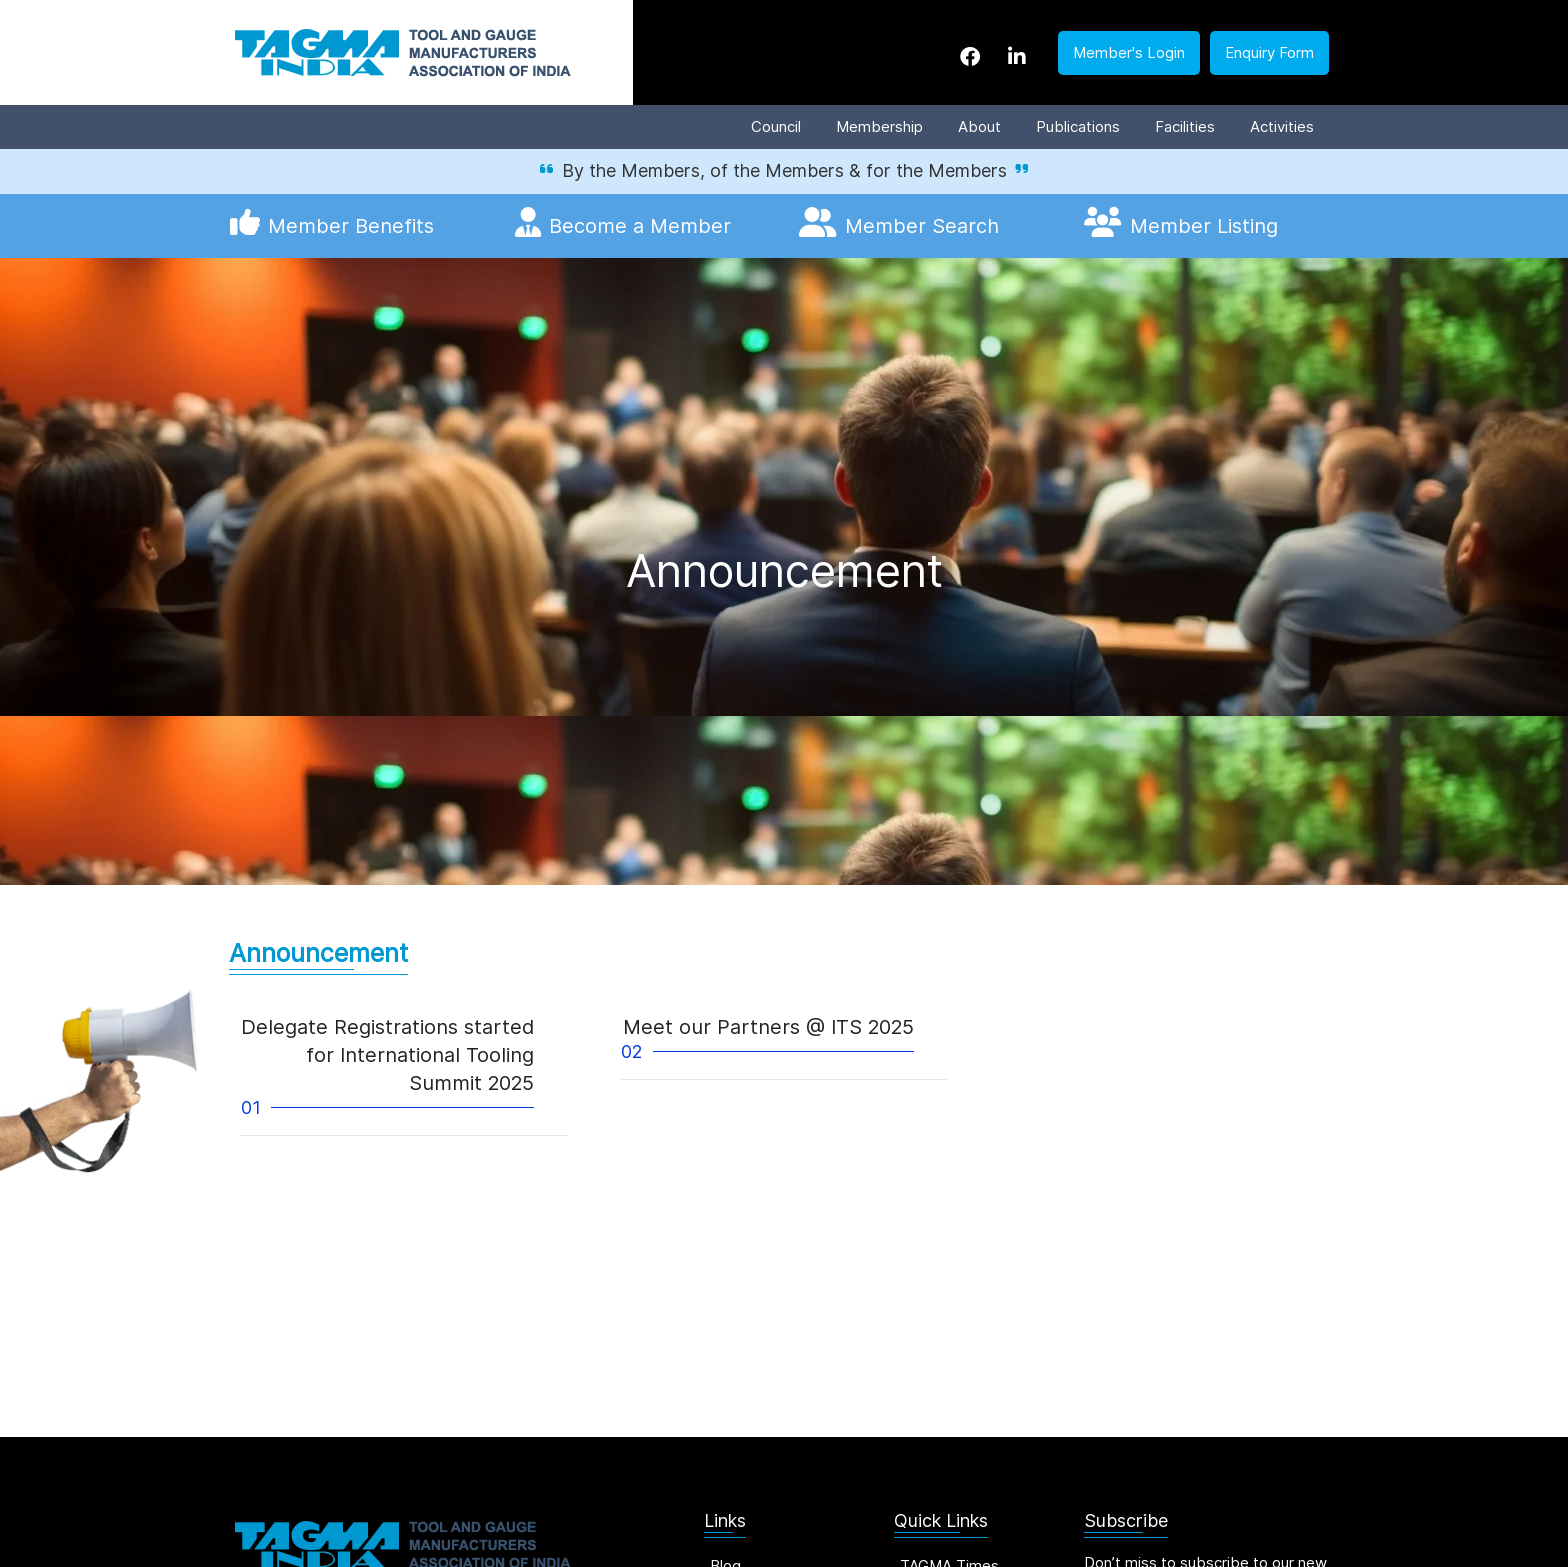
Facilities (1185, 126)
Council (776, 126)
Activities (1282, 126)
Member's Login (1129, 52)
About (979, 126)
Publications (1078, 126)
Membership (879, 126)
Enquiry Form (1269, 52)
